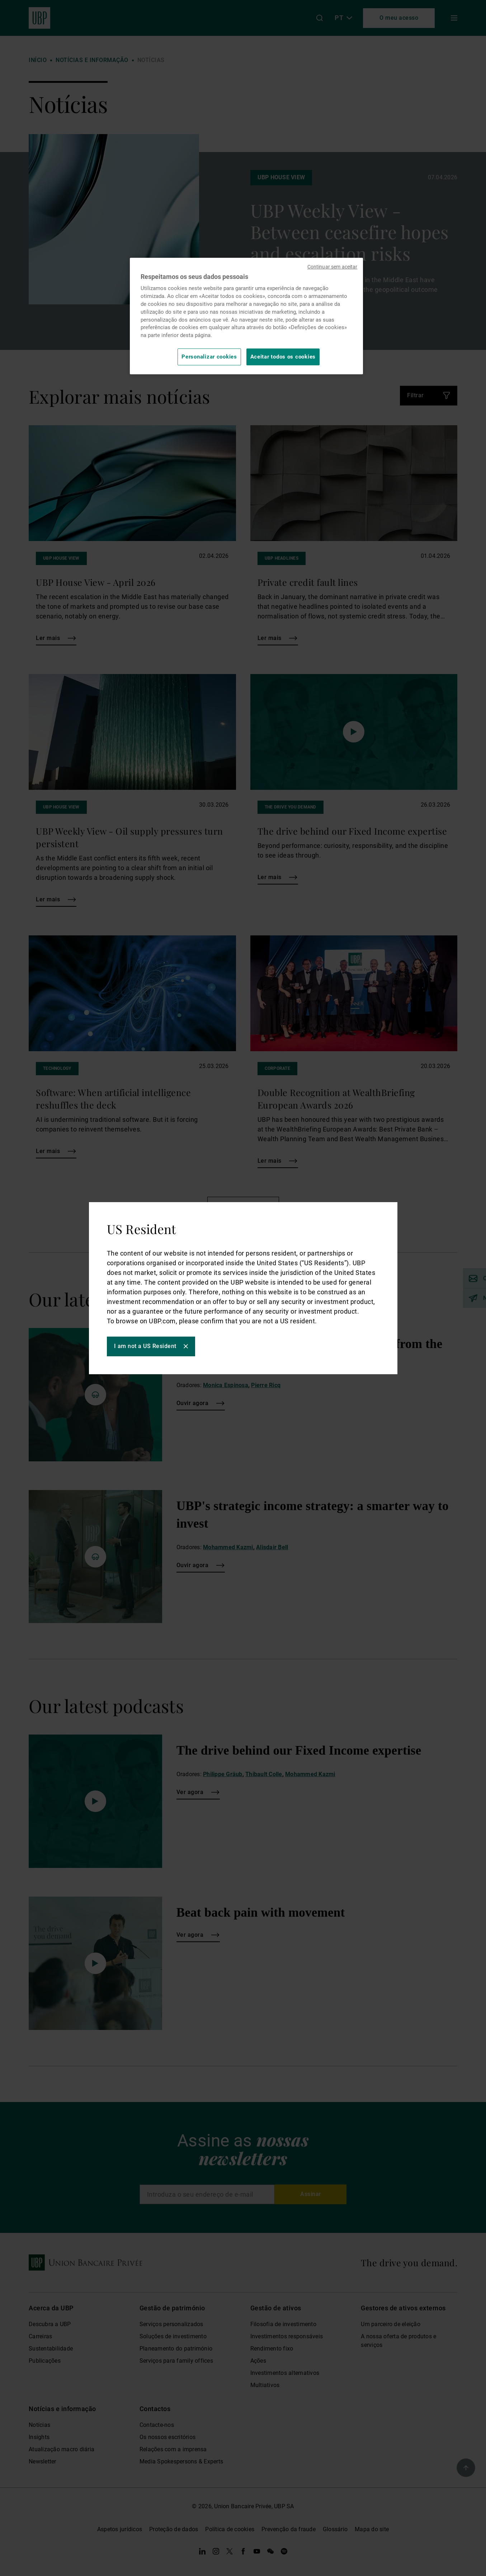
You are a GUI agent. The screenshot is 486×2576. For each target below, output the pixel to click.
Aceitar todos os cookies (283, 357)
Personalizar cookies (209, 357)
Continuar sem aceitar (332, 267)
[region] (246, 316)
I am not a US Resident (145, 1346)
